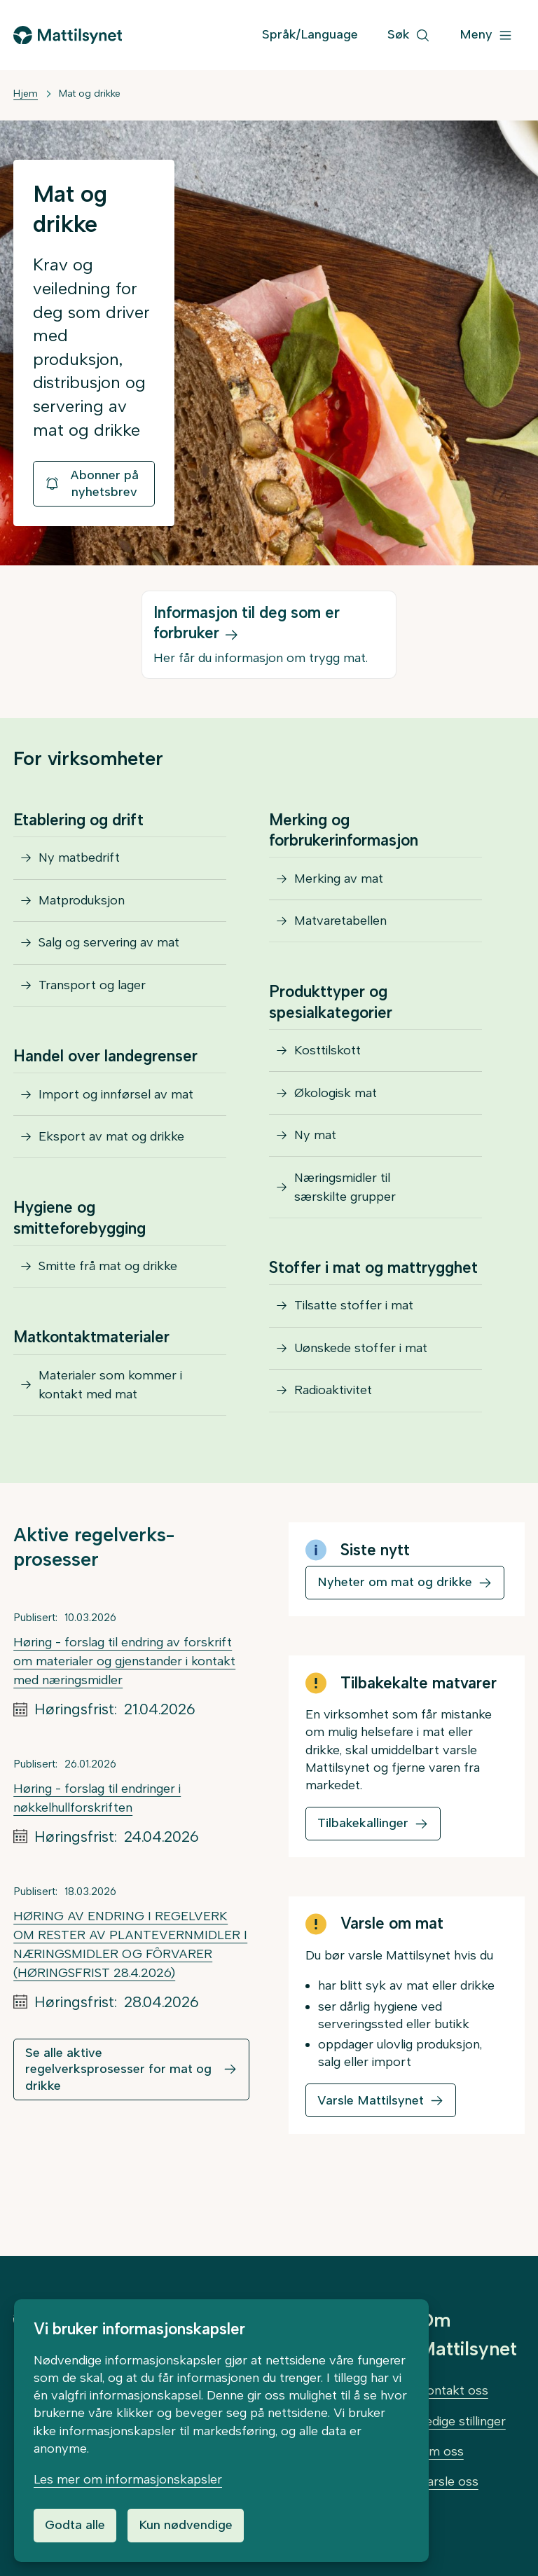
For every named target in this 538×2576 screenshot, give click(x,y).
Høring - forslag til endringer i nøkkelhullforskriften (97, 1841)
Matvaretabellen (340, 928)
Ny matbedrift (79, 860)
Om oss (441, 2451)
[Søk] (408, 35)
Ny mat (315, 1158)
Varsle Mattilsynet (370, 2143)
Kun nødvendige (186, 2525)
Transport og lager (92, 1003)
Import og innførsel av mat (116, 1117)
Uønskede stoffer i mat (360, 1387)
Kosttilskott (327, 1063)
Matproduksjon (82, 908)
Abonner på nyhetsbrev (91, 483)
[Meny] (486, 35)
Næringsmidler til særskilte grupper (345, 1216)
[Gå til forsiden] (67, 35)
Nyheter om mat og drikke (394, 1625)
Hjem (25, 93)
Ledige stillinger (462, 2421)
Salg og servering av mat (109, 955)
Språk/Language (310, 34)
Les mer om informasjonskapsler (128, 2479)
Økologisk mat (335, 1111)
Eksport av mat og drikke (111, 1165)
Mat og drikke (89, 93)
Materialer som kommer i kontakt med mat (110, 1424)
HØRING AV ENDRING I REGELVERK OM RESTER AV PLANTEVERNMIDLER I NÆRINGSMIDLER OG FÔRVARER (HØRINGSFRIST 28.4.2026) (130, 1988)
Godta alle (75, 2525)
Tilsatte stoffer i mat (353, 1339)
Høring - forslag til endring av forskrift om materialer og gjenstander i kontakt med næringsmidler (124, 1704)
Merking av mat (338, 880)
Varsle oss (448, 2481)
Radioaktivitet (333, 1434)
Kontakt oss (453, 2390)
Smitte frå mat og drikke (108, 1300)
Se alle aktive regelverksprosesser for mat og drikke (118, 2112)
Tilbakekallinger (362, 1866)
